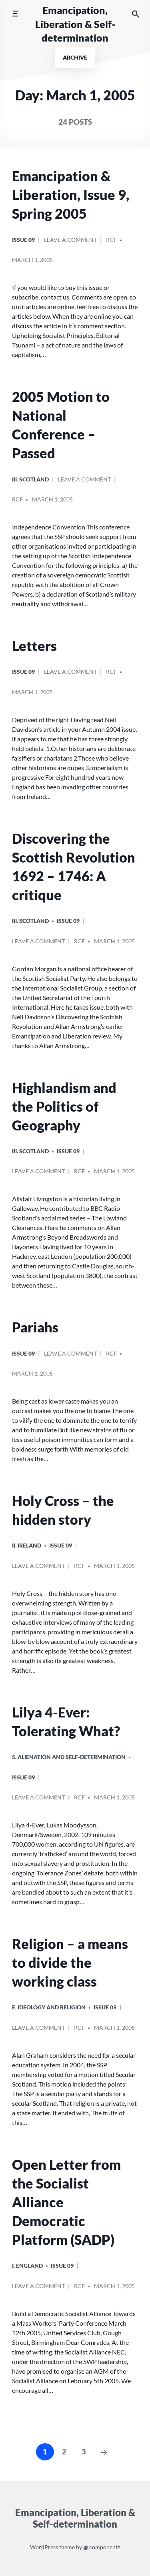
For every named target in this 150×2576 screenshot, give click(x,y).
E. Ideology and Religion (49, 2007)
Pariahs (35, 1327)
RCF (111, 239)
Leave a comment (70, 242)
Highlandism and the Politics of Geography (64, 1106)
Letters (34, 646)
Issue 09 (23, 239)
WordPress (44, 2547)
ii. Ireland (26, 1545)
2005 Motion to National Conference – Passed (61, 425)
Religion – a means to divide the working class (70, 1962)
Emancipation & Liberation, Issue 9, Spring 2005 (70, 195)
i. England (27, 2265)
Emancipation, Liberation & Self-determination (75, 24)
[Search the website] (135, 13)
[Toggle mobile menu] (15, 14)
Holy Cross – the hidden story (63, 1510)
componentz (101, 2547)
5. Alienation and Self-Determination (69, 1756)
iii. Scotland (30, 479)
